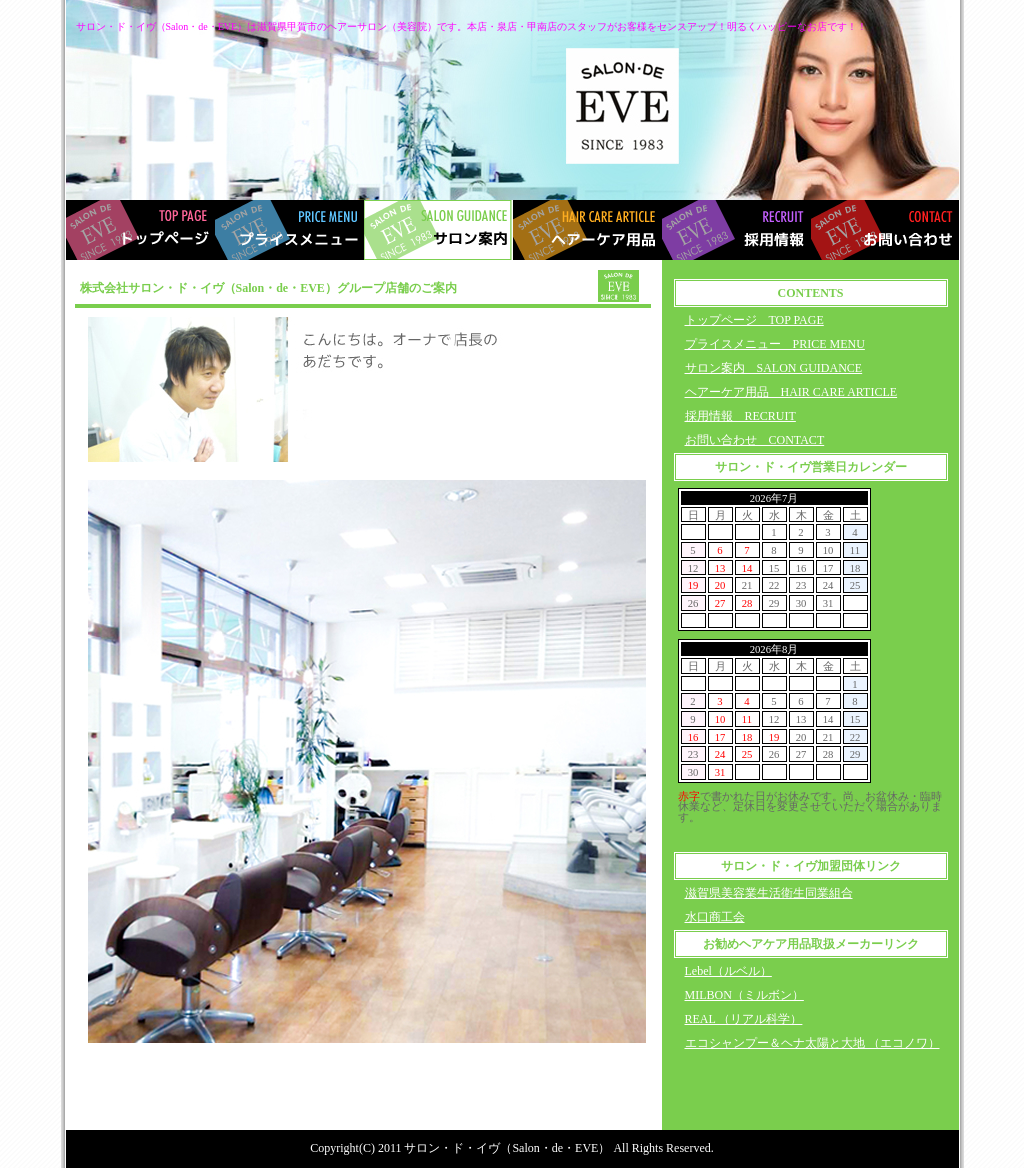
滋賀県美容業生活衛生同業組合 (769, 893)
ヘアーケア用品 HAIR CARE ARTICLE (791, 392)
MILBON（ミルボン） (744, 995)
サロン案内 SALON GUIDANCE (774, 368)
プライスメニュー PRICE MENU (775, 344)
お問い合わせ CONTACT (755, 440)
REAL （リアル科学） (744, 1019)
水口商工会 (715, 917)
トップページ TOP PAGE (754, 320)
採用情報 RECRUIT (740, 416)
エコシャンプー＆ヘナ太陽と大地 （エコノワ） (812, 1043)
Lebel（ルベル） (728, 971)
